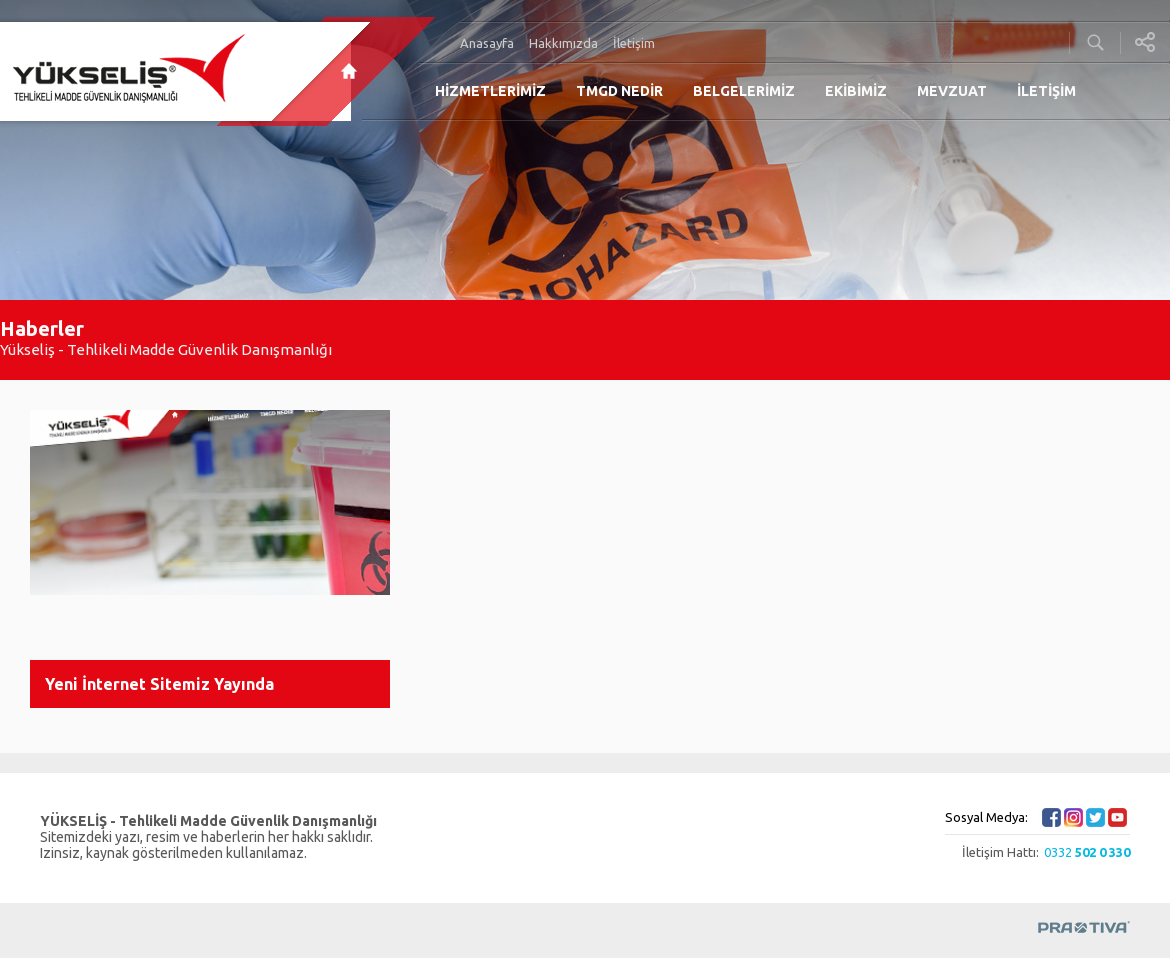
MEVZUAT (952, 91)
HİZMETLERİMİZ (490, 91)
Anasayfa (487, 43)
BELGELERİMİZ (744, 91)
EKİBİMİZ (856, 91)
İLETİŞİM (1046, 91)
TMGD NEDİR (619, 91)
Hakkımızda (563, 43)
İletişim (634, 43)
